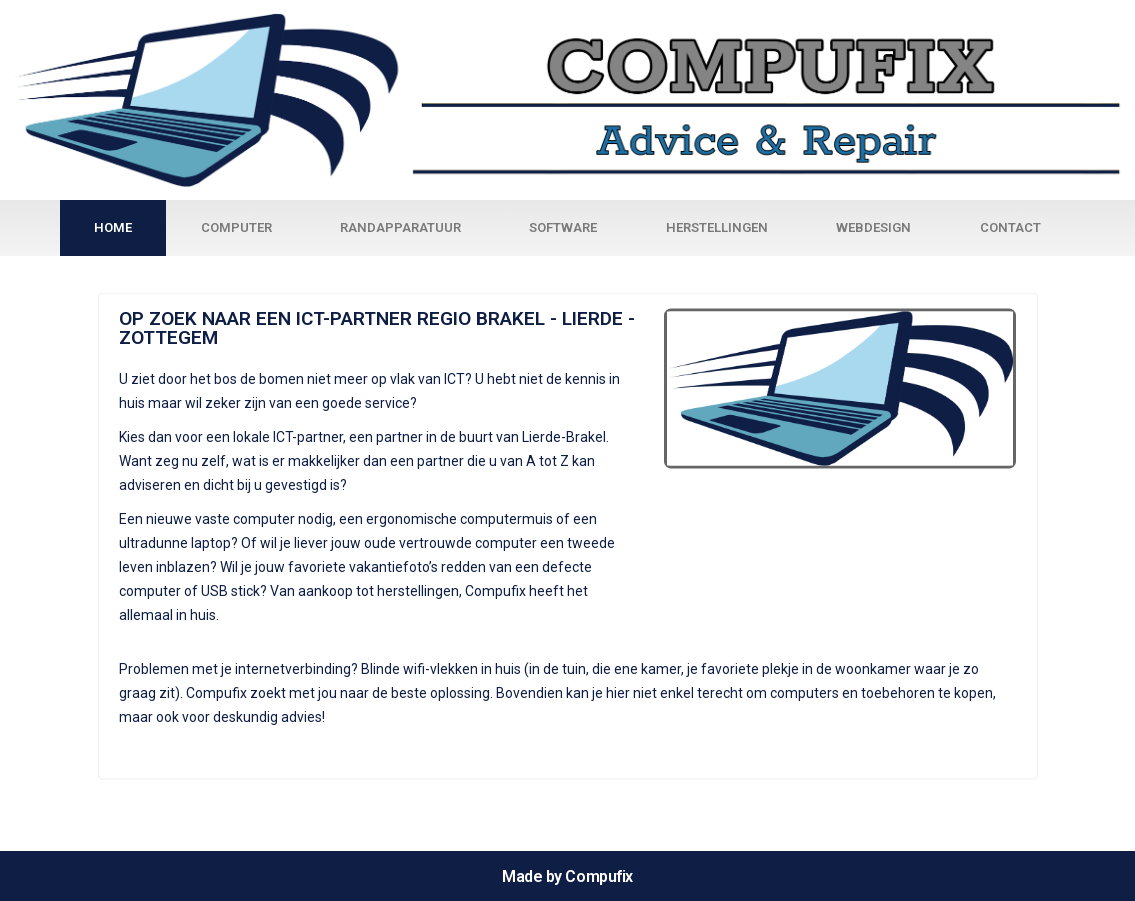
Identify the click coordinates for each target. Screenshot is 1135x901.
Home (113, 227)
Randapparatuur (400, 227)
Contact (1010, 227)
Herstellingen (717, 227)
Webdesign (873, 227)
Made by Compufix (567, 876)
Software (563, 227)
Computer (236, 227)
